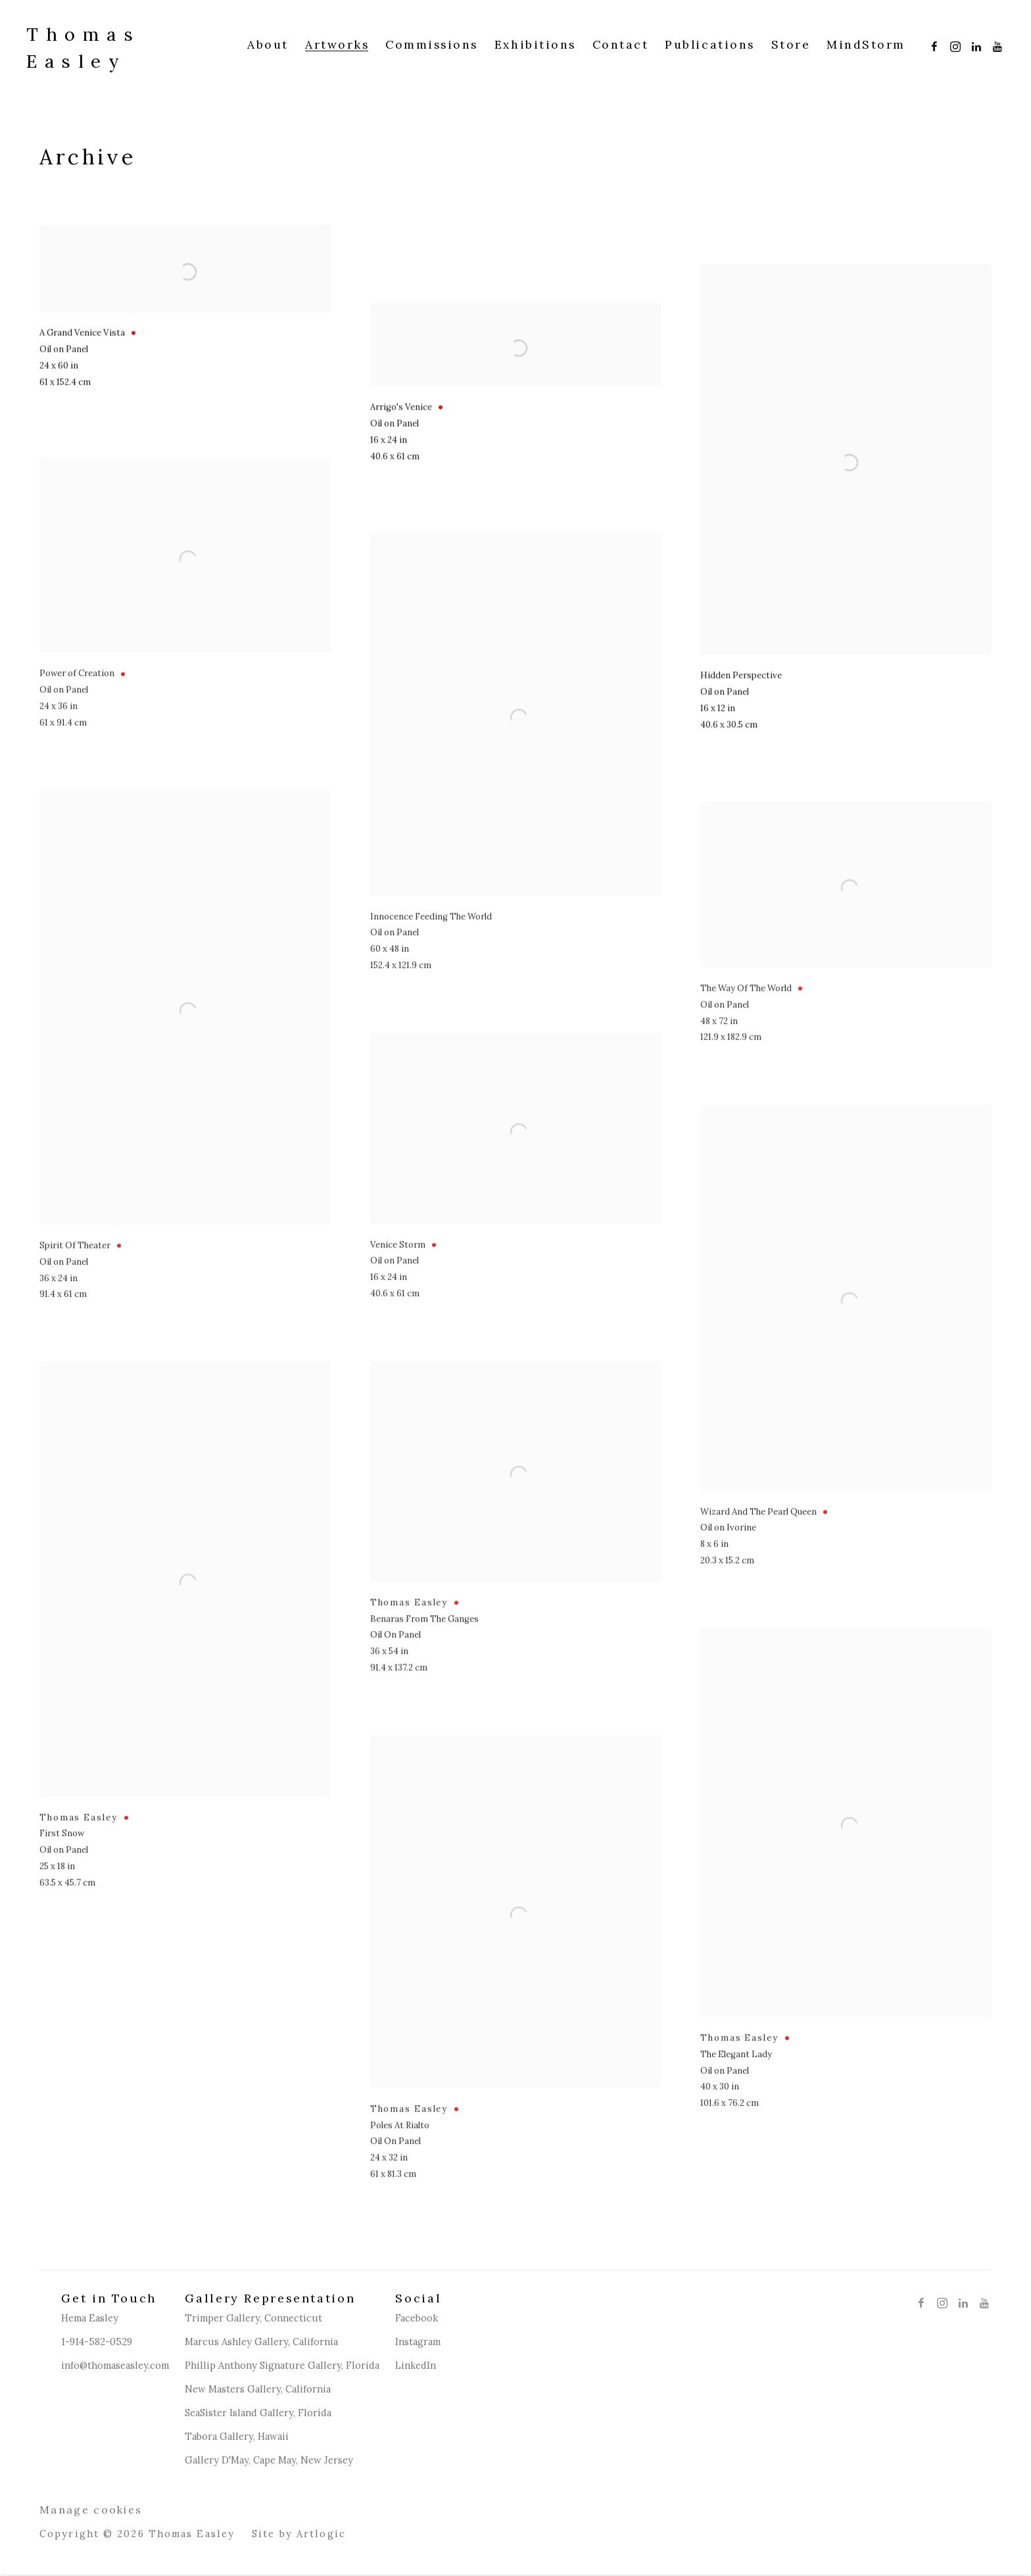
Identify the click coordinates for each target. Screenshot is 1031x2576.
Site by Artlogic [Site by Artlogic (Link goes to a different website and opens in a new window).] (299, 2533)
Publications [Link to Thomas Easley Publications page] (709, 44)
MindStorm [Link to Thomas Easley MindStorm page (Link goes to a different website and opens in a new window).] (866, 44)
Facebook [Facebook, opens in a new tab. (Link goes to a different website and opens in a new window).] (931, 44)
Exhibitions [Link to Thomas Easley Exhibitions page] (535, 44)
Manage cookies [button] (90, 2509)
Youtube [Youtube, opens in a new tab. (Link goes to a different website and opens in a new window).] (994, 44)
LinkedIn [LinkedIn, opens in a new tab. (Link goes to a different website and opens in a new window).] (973, 44)
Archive (87, 156)
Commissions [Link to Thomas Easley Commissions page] (431, 44)
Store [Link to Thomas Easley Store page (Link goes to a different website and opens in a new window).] (791, 44)
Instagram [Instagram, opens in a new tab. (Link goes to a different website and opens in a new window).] (952, 44)
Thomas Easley (83, 47)
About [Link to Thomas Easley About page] (268, 44)
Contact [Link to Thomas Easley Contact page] (620, 44)
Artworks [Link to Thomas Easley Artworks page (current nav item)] (337, 44)
